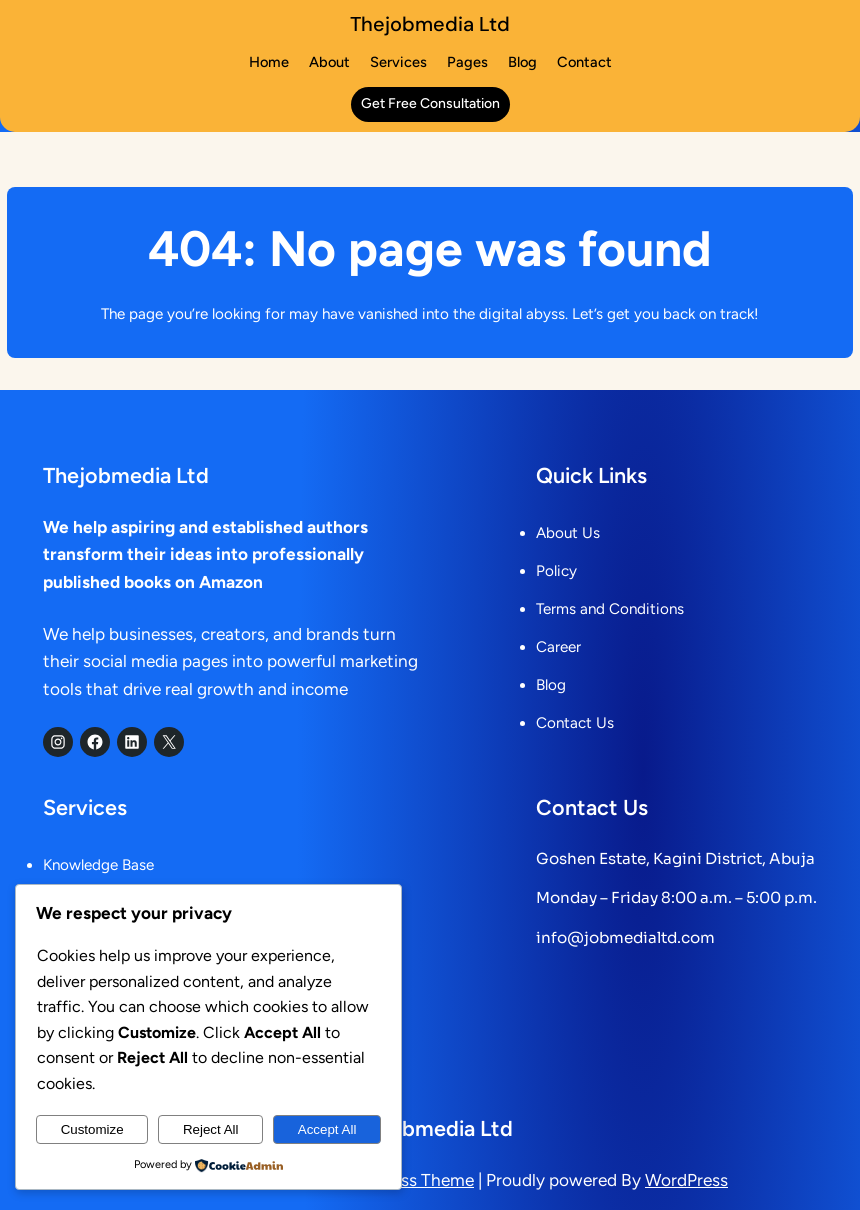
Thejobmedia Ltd (430, 24)
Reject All (211, 1129)
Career (558, 647)
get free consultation (430, 103)
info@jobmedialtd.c (613, 937)
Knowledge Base (98, 865)
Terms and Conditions (610, 609)
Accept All (327, 1129)
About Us (568, 533)
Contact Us (575, 723)
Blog (551, 685)
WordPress (686, 1180)
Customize (92, 1129)
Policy (556, 571)
